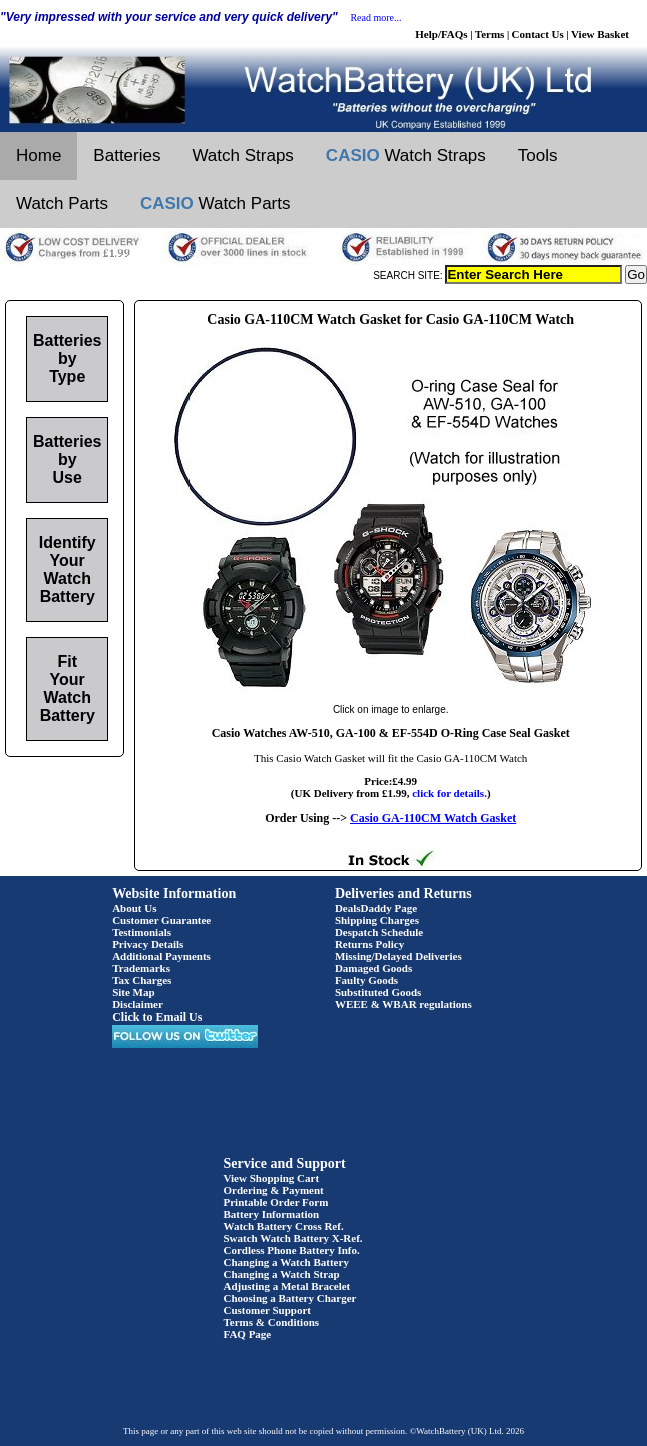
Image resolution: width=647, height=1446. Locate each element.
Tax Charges (141, 980)
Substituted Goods (378, 992)
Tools (538, 155)
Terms (490, 34)
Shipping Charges (377, 920)
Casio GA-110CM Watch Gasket (433, 818)
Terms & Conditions (272, 1322)
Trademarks (141, 968)
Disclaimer (137, 1004)
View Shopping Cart (272, 1178)
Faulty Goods (366, 980)
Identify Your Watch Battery (67, 569)
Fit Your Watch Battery (67, 688)
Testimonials (141, 932)
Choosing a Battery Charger (290, 1298)
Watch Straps (242, 155)
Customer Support (268, 1310)
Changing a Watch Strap (282, 1274)
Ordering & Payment (274, 1190)
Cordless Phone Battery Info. (292, 1250)
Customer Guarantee (161, 920)
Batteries (126, 155)
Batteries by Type (67, 358)
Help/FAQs (441, 34)
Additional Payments (161, 956)
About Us (134, 908)
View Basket (600, 34)
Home (38, 155)
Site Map (133, 992)
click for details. (449, 793)
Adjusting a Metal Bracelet (287, 1286)
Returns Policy (369, 944)
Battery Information (272, 1214)
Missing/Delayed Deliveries (398, 956)
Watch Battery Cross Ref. (284, 1226)
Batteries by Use (67, 459)
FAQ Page (248, 1334)
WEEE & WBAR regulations (403, 1004)
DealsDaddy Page (376, 908)
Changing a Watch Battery (286, 1262)
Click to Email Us (157, 1017)
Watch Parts (62, 203)
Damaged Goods (373, 968)
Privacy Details (147, 944)
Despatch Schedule (379, 932)
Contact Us (538, 34)
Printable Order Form (276, 1202)
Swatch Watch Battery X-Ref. (293, 1238)
